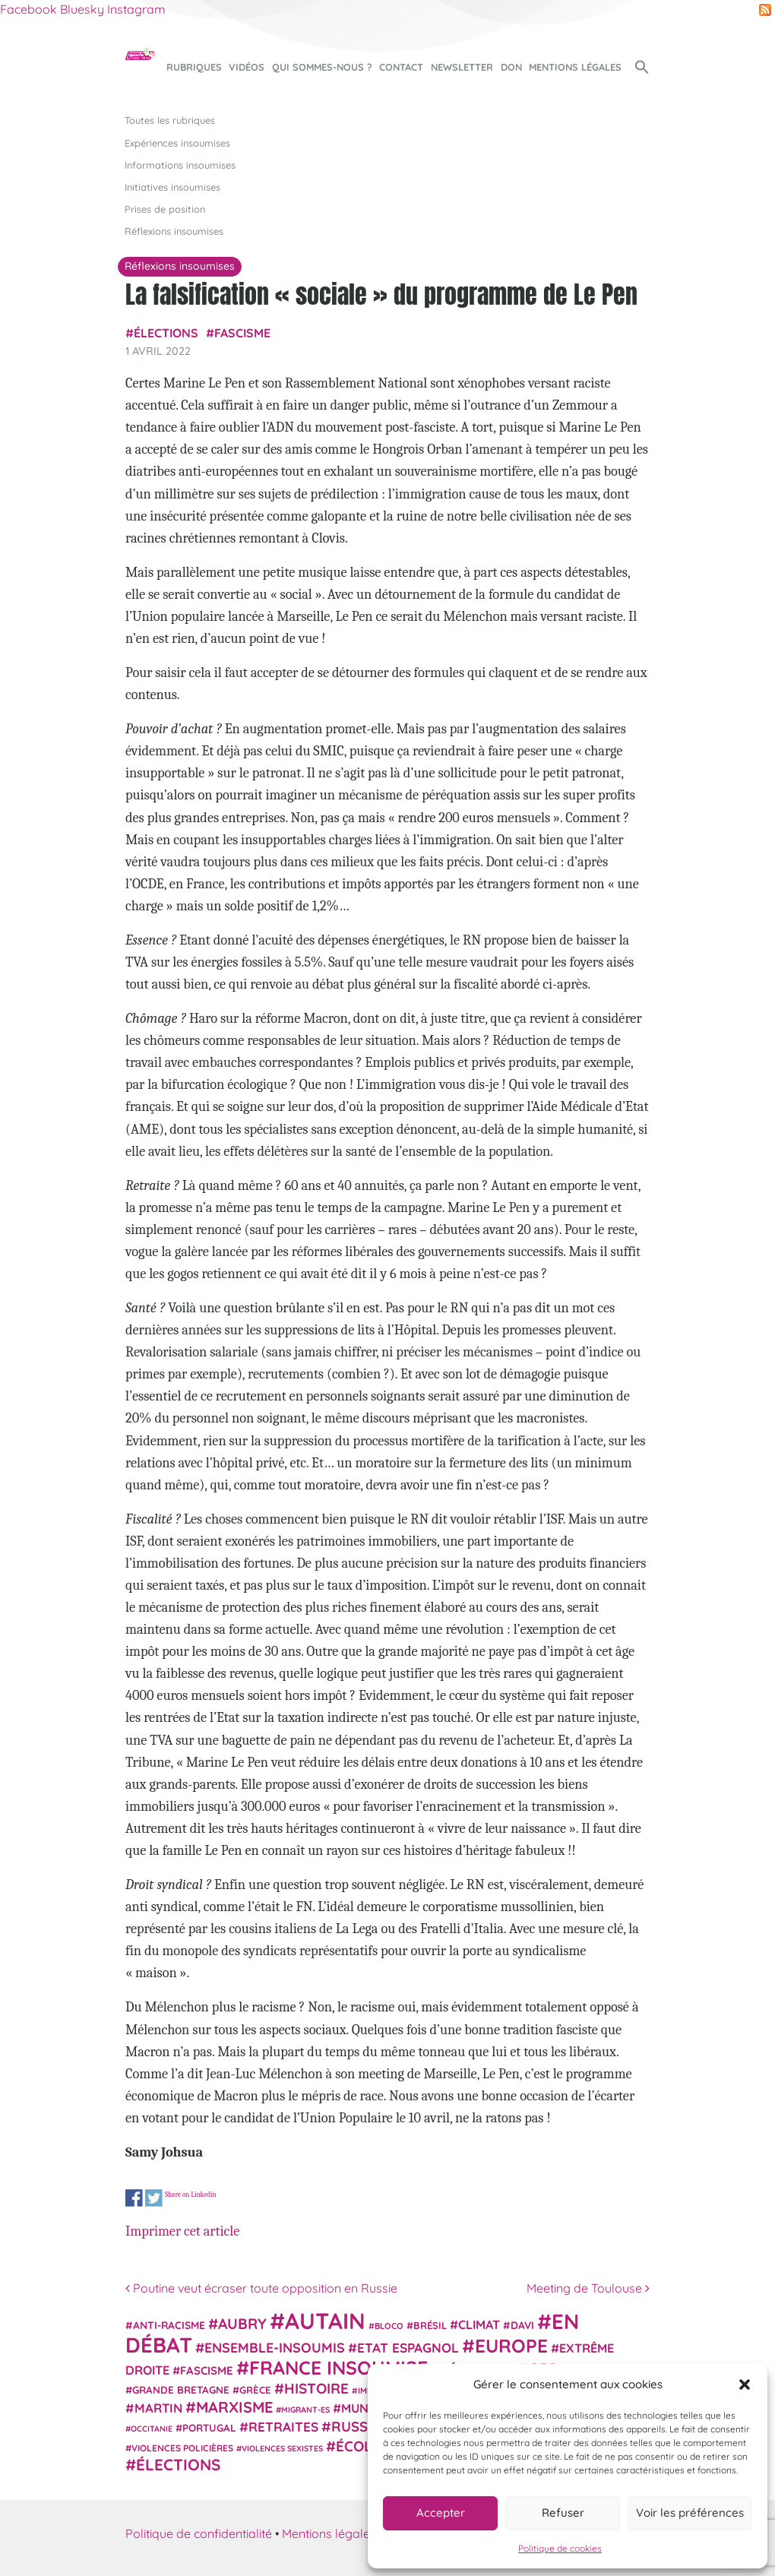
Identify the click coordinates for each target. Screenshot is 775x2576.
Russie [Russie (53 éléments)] (355, 2426)
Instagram (136, 9)
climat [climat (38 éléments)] (479, 2324)
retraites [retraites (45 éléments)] (283, 2427)
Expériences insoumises (177, 143)
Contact (401, 67)
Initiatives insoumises (172, 187)
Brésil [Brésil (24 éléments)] (430, 2325)
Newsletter (462, 67)
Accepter (440, 2512)
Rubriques (194, 67)
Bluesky (82, 9)
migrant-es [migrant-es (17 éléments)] (305, 2409)
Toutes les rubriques (170, 120)
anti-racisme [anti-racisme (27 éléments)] (169, 2324)
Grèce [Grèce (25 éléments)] (255, 2390)
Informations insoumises (180, 165)
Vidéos (246, 67)
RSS (765, 10)
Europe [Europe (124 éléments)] (511, 2345)
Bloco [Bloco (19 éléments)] (389, 2326)
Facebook (28, 9)
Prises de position (165, 209)
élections (166, 332)
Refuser (563, 2512)
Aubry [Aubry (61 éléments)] (242, 2324)
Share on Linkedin (191, 2195)
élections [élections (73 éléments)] (178, 2464)
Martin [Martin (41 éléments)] (158, 2408)
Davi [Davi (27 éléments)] (522, 2324)
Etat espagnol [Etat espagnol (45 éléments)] (408, 2348)
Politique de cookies (560, 2548)
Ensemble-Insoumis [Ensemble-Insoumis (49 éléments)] (274, 2347)
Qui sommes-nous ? (322, 67)
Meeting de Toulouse (588, 2288)
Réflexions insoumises (174, 231)
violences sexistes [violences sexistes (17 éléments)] (282, 2448)
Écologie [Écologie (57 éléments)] (370, 2446)
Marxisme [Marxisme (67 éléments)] (234, 2406)
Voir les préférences (690, 2512)
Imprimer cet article (182, 2231)
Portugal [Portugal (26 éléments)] (209, 2428)
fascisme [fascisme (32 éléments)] (206, 2370)
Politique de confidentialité (198, 2533)
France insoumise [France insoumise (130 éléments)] (338, 2367)
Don (511, 67)
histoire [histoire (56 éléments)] (316, 2388)
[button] (744, 2384)
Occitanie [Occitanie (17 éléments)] (151, 2428)
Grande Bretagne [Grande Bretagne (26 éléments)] (180, 2390)
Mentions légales (575, 67)
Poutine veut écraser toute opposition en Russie (261, 2288)
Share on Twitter (154, 2198)
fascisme (242, 332)
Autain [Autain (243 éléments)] (325, 2320)
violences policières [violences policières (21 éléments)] (182, 2448)
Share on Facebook (134, 2198)
